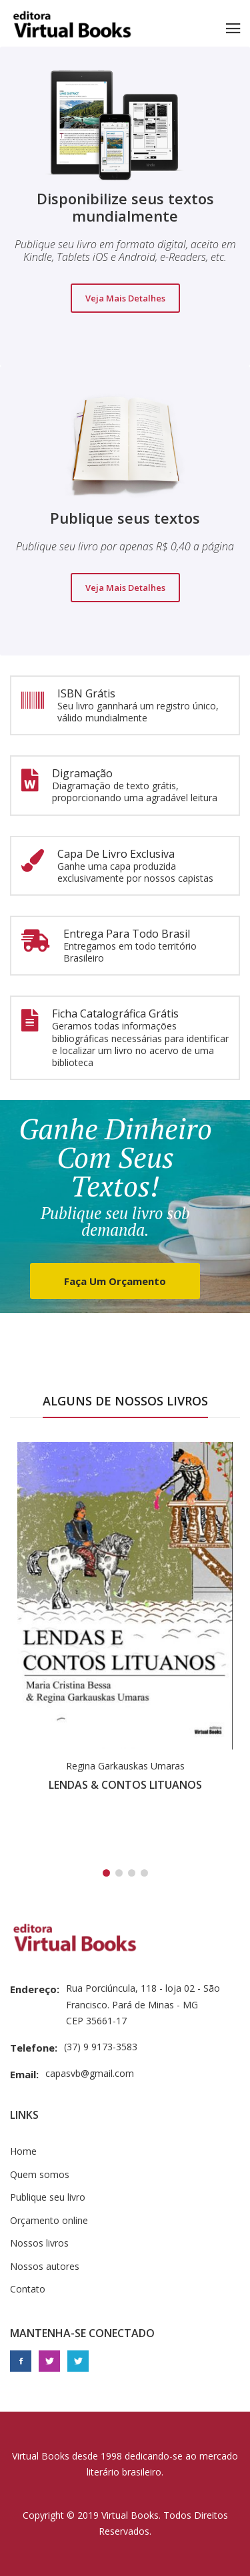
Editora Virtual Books (72, 27)
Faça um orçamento (115, 1281)
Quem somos (39, 2174)
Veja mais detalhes (125, 298)
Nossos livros (39, 2243)
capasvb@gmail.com (89, 2073)
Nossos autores (44, 2266)
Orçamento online (49, 2220)
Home (23, 2151)
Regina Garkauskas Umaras (125, 1765)
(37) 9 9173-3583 (100, 2046)
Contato (27, 2289)
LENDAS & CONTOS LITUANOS (125, 1784)
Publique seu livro (47, 2197)
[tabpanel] (125, 1620)
